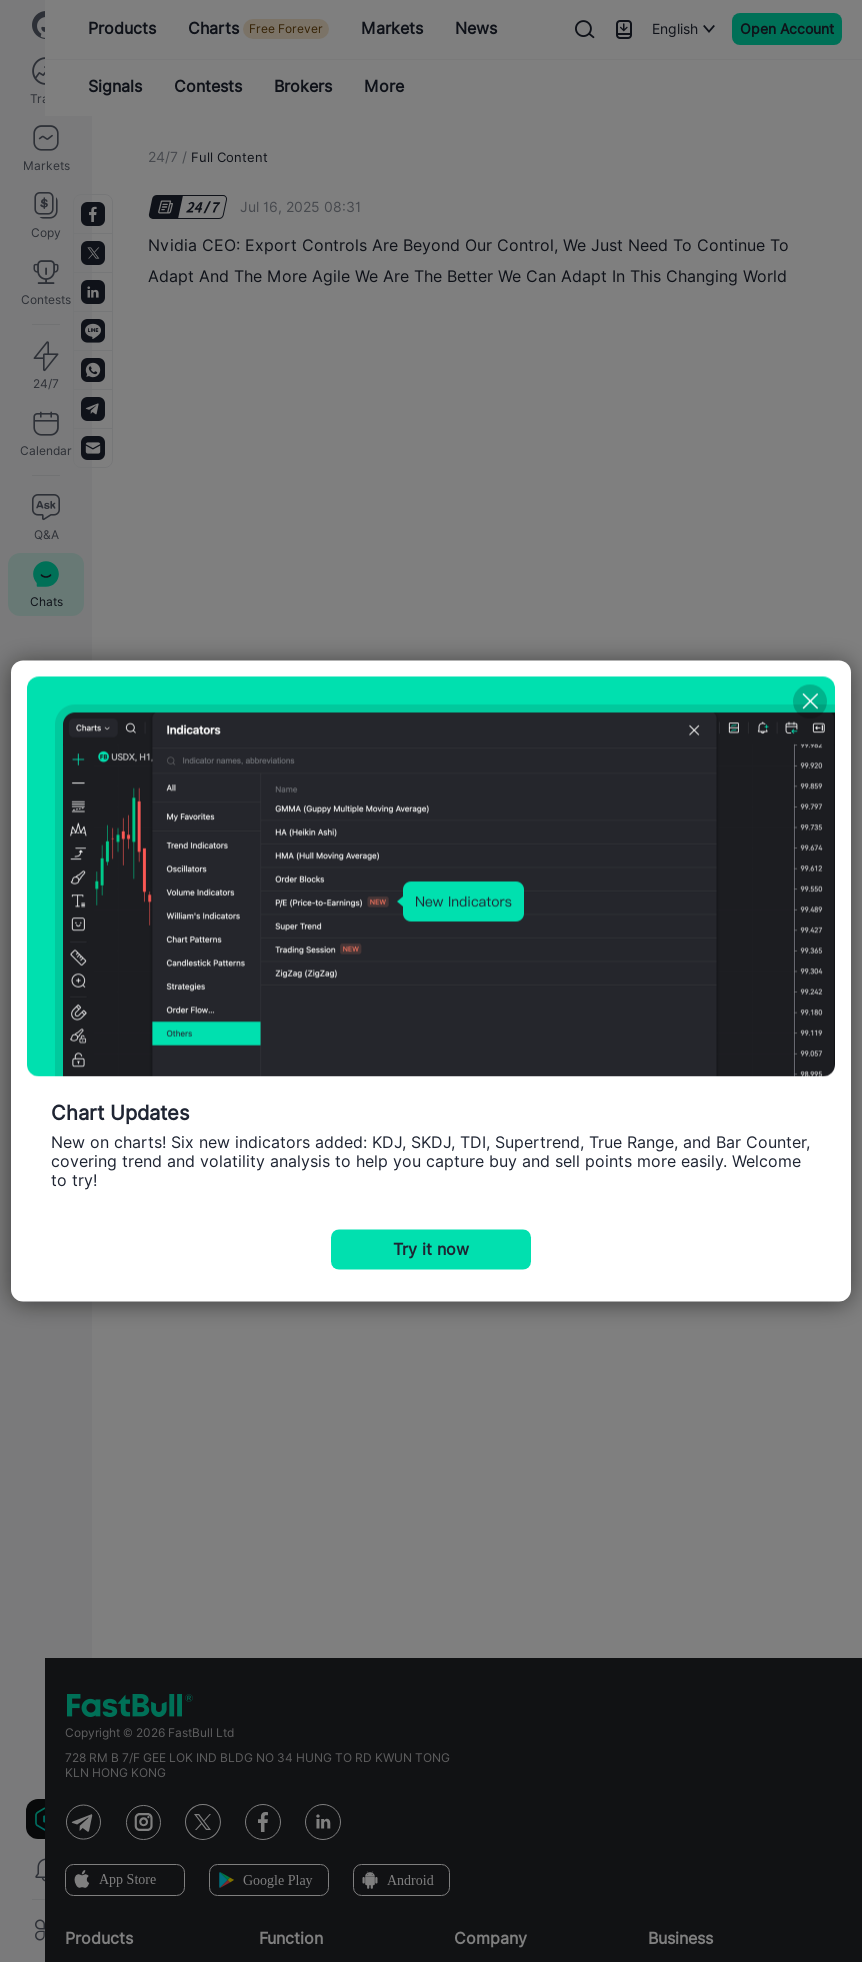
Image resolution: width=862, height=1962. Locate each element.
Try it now (431, 1249)
